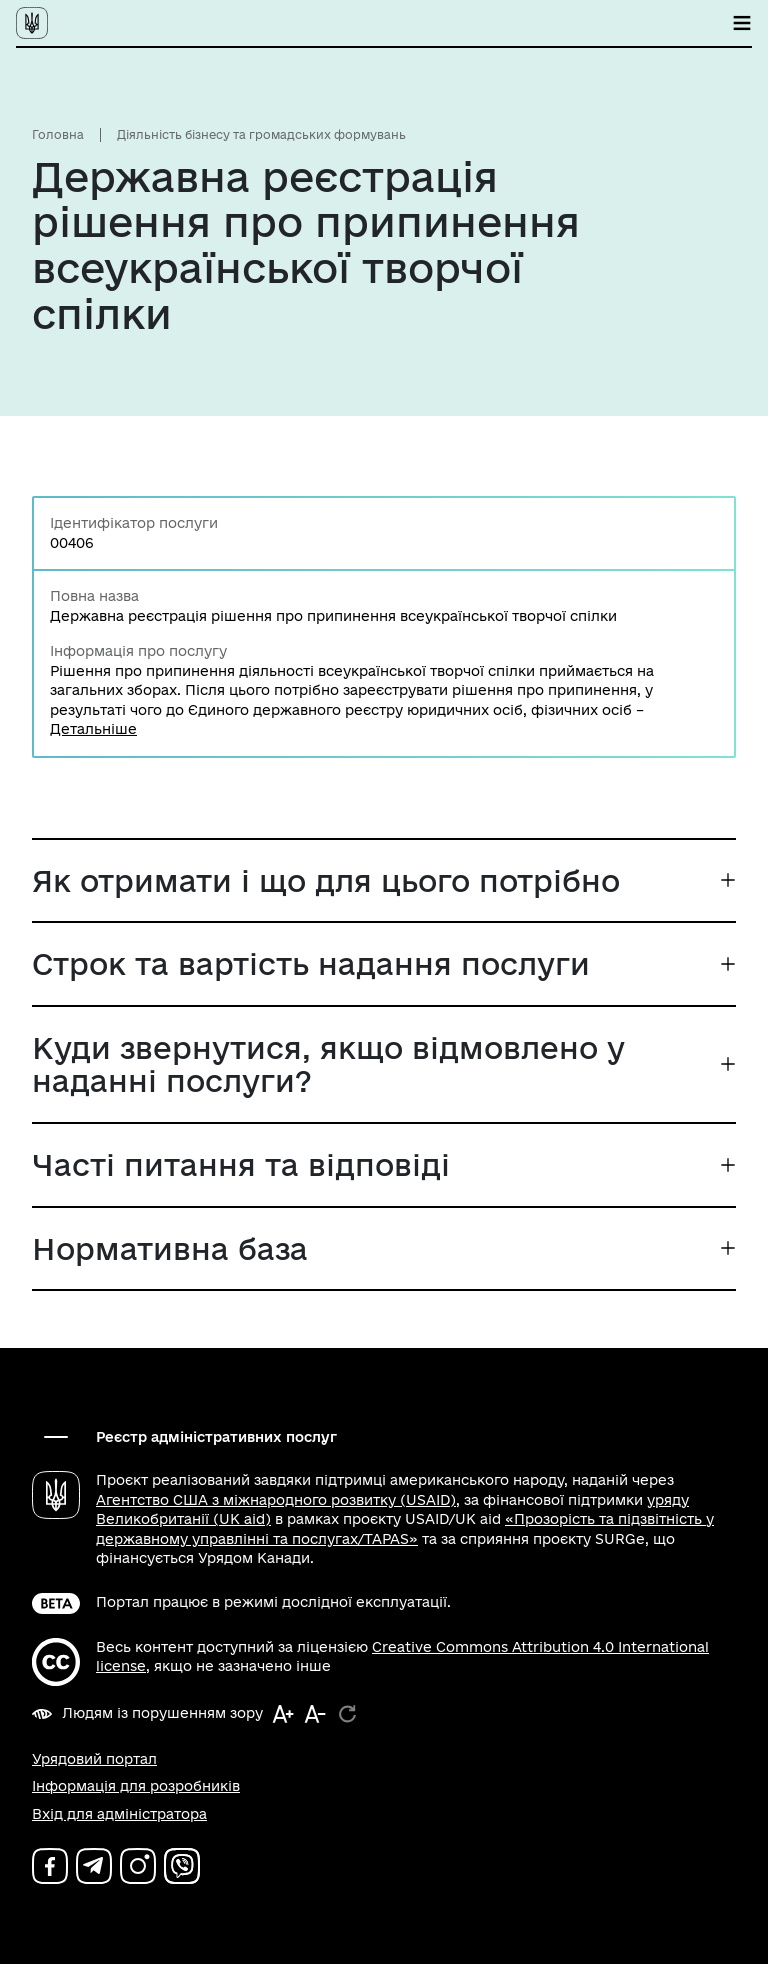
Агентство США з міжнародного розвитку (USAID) (276, 1500)
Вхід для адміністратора (119, 1814)
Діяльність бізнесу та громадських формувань (261, 134)
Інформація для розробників (136, 1786)
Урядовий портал (94, 1759)
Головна (58, 134)
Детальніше (93, 729)
